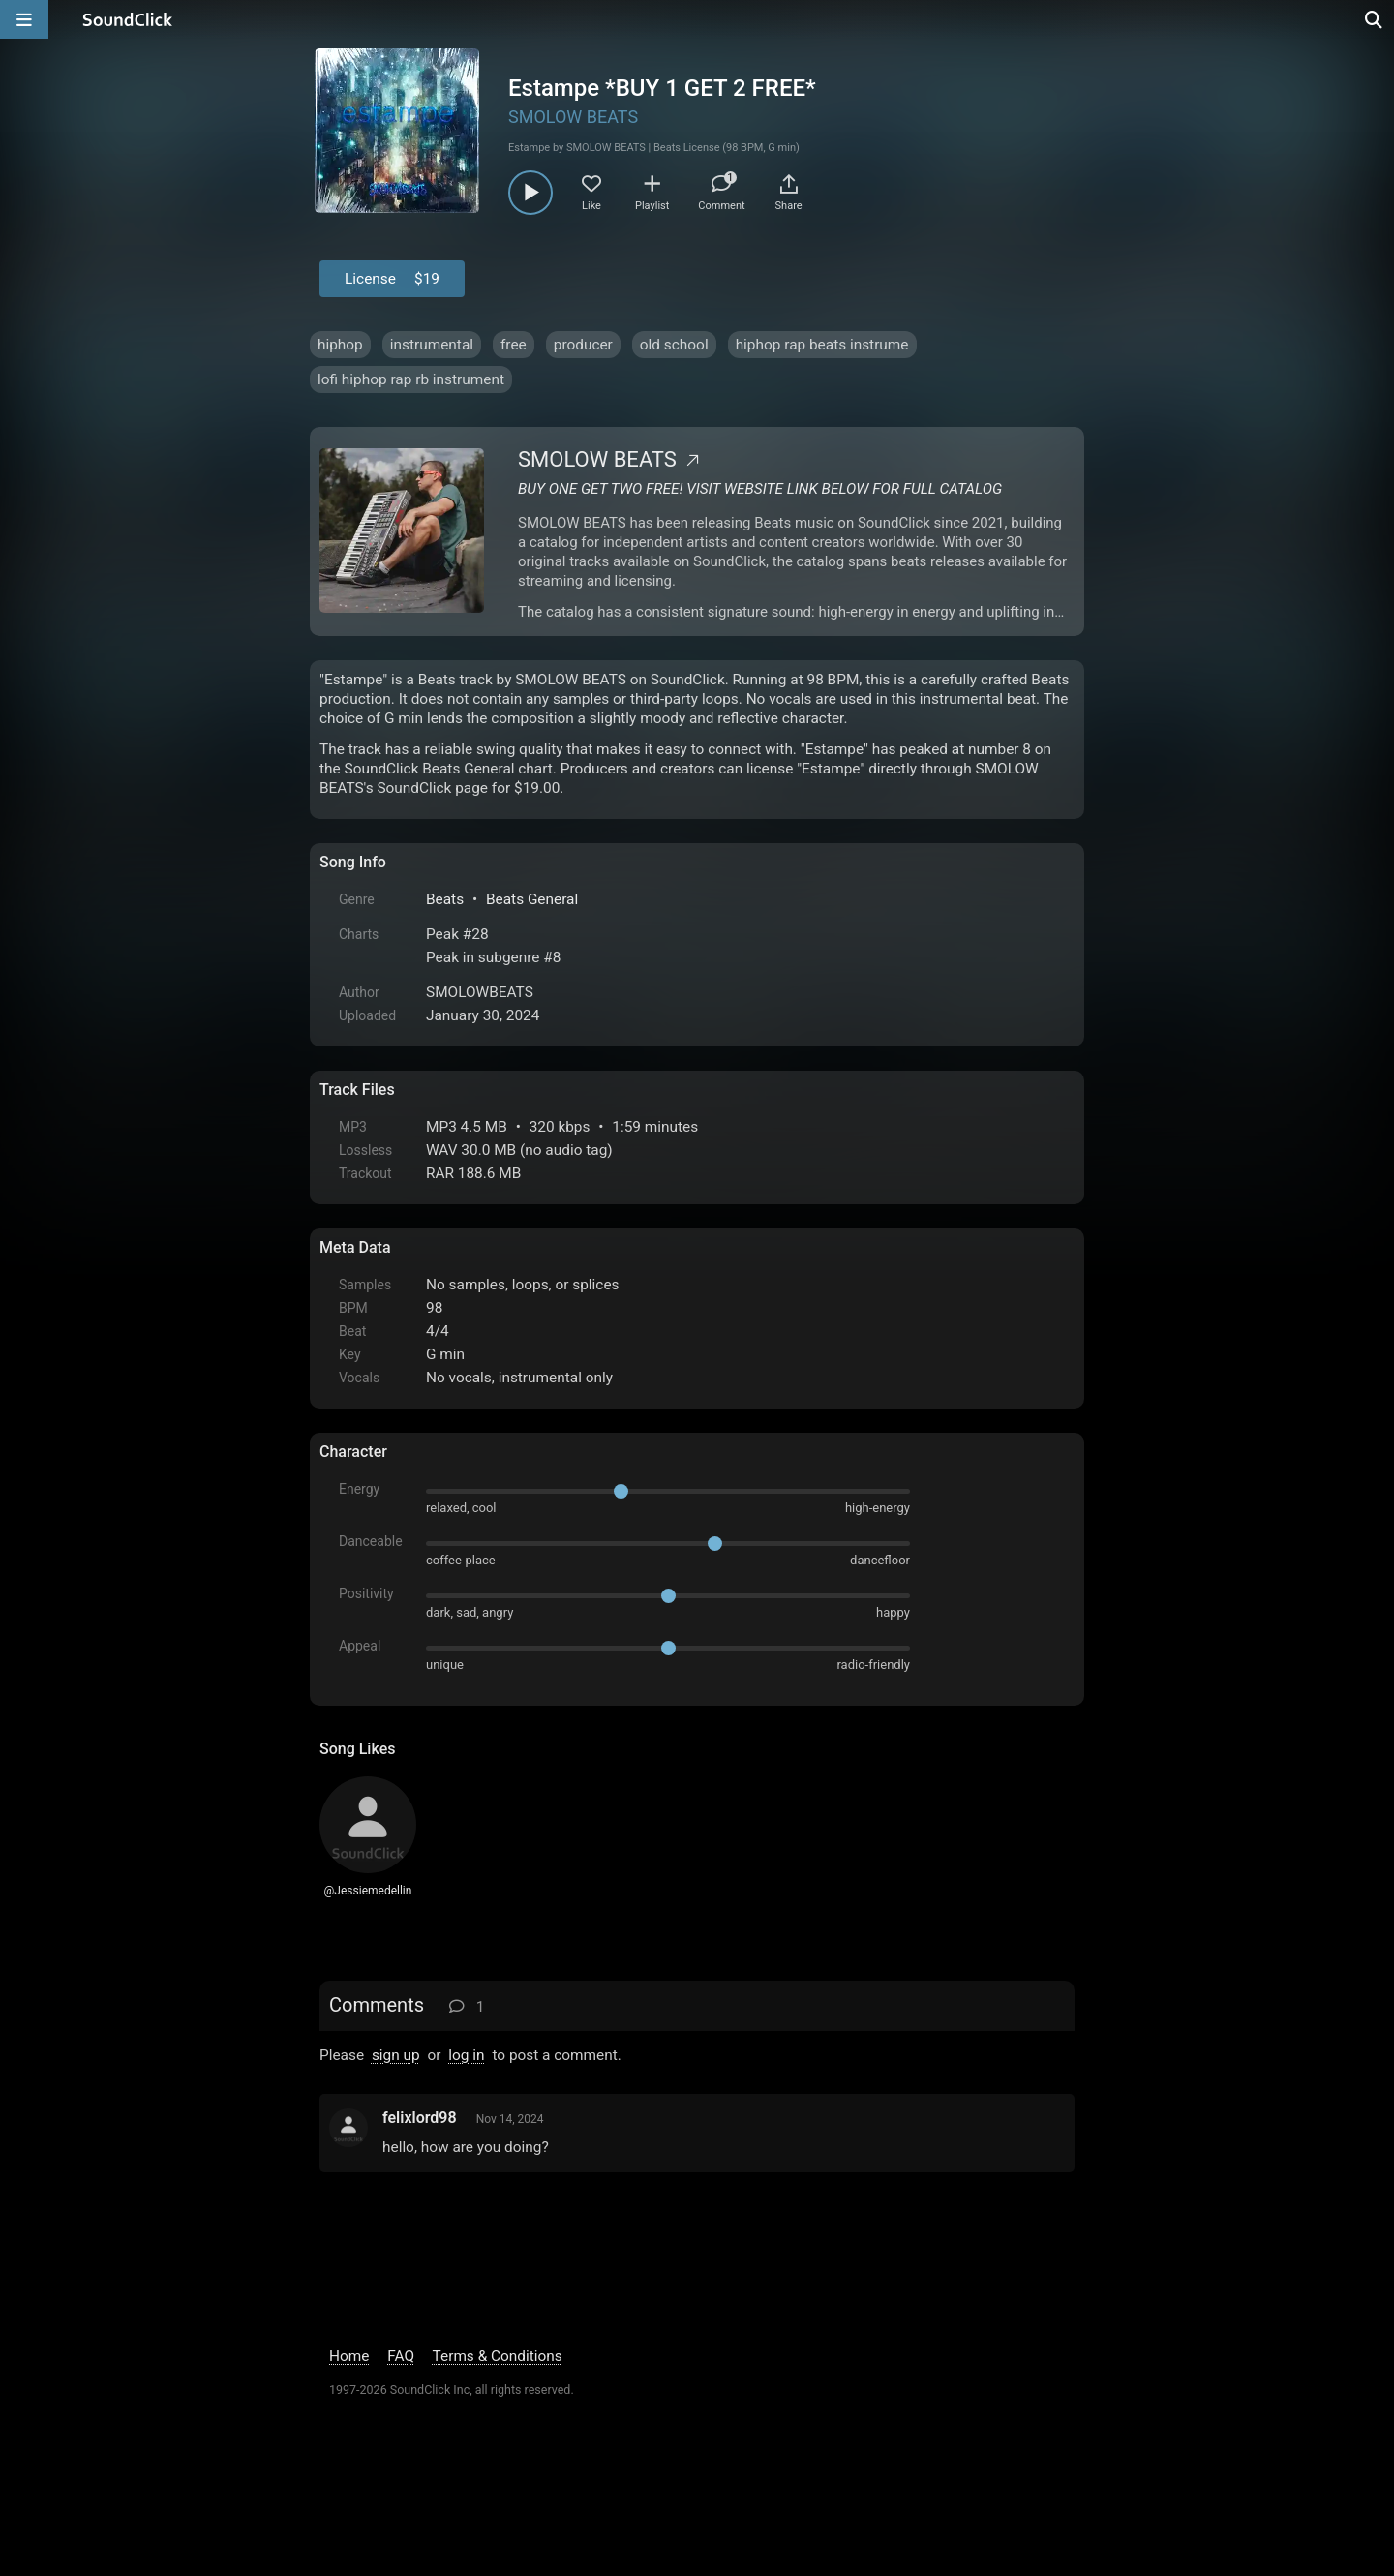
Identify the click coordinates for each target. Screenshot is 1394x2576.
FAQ (400, 2356)
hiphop (340, 344)
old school (674, 344)
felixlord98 (419, 2117)
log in (466, 2055)
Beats (445, 899)
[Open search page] (1374, 19)
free (513, 344)
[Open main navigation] (24, 19)
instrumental (431, 344)
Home (349, 2356)
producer (583, 344)
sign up (396, 2055)
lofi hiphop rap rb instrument (411, 379)
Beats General (532, 899)
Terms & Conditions (497, 2356)
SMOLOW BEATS (573, 116)
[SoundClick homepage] (127, 19)
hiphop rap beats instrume (822, 344)
